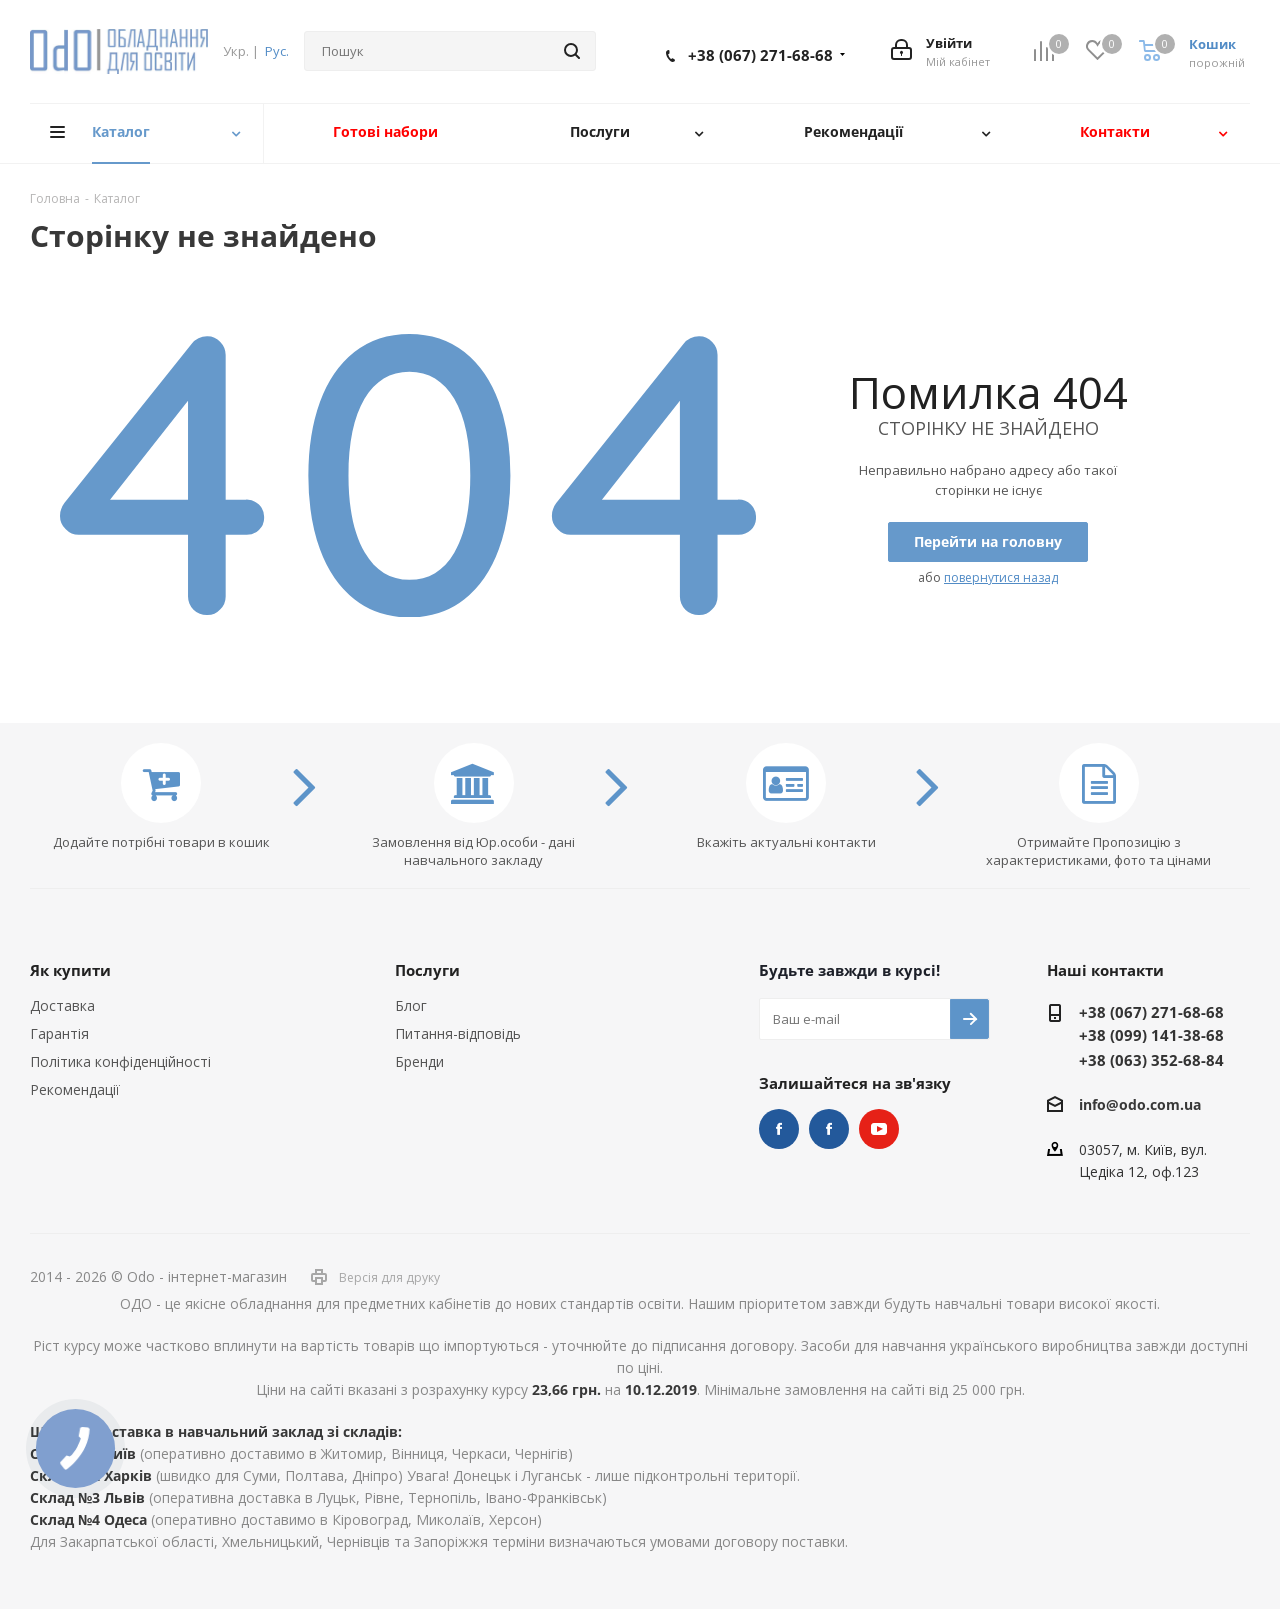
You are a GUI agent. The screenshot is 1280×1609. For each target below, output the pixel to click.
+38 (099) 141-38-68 (1151, 1035)
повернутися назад (1001, 577)
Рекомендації (75, 1089)
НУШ (829, 1129)
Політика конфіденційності (120, 1061)
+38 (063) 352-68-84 (1151, 1060)
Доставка (62, 1005)
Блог (411, 1005)
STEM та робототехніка (779, 1129)
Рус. (277, 51)
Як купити (70, 970)
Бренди (419, 1061)
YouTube (879, 1129)
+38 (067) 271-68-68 (760, 55)
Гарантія (59, 1033)
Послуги (427, 970)
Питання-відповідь (458, 1033)
